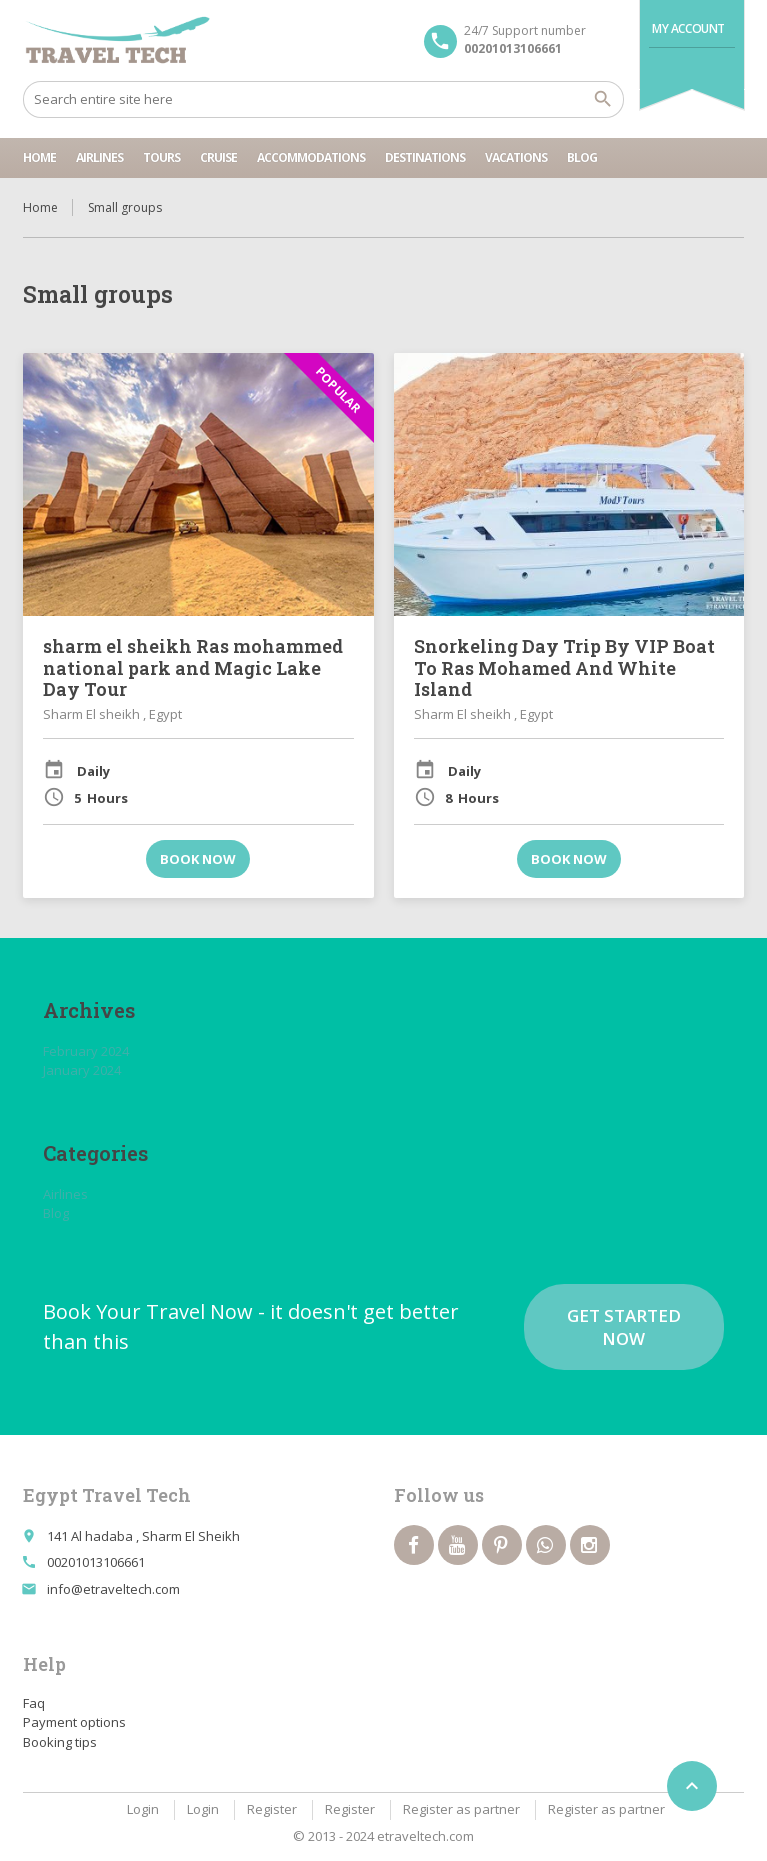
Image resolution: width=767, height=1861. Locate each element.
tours (161, 157)
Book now (198, 859)
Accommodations (311, 157)
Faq (34, 1703)
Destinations (425, 157)
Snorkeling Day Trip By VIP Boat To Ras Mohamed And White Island (564, 667)
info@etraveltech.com (113, 1589)
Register (272, 1809)
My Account (688, 28)
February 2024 (86, 1051)
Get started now (624, 1327)
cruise (218, 157)
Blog (582, 157)
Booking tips (60, 1742)
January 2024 (82, 1070)
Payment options (74, 1722)
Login (143, 1809)
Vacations (516, 157)
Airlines (99, 157)
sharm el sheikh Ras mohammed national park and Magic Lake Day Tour (193, 667)
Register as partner (461, 1809)
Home (39, 157)
